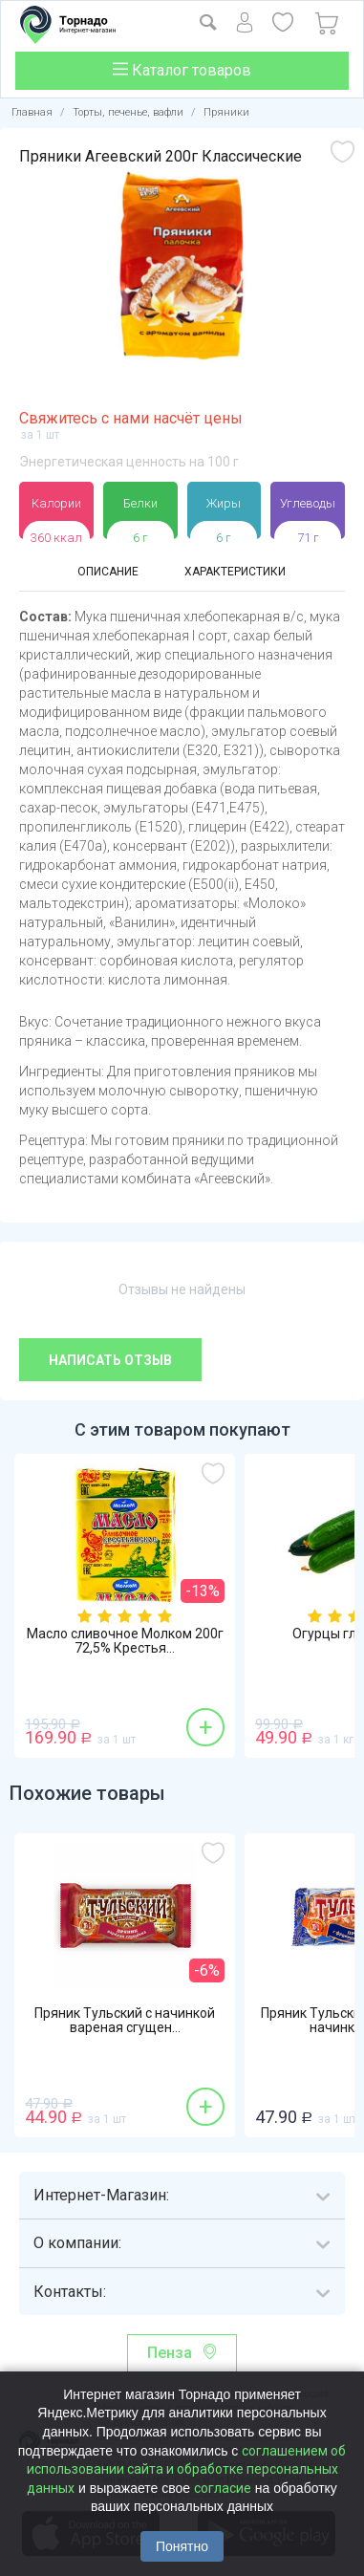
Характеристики (235, 571)
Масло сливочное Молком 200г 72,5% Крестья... (125, 1641)
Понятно (182, 2546)
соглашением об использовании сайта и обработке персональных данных (187, 2469)
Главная (32, 112)
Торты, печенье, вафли (128, 112)
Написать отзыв (110, 1360)
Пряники (226, 112)
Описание (108, 571)
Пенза (169, 2353)
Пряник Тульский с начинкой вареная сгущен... (124, 2020)
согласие (222, 2488)
